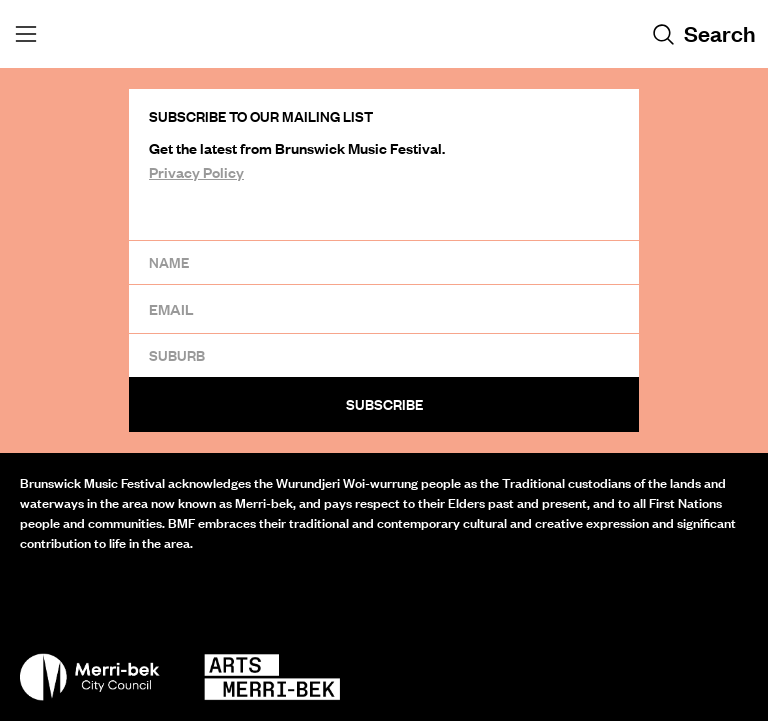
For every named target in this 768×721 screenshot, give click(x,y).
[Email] (384, 308)
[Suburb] (384, 355)
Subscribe (384, 404)
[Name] (384, 262)
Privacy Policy (196, 172)
